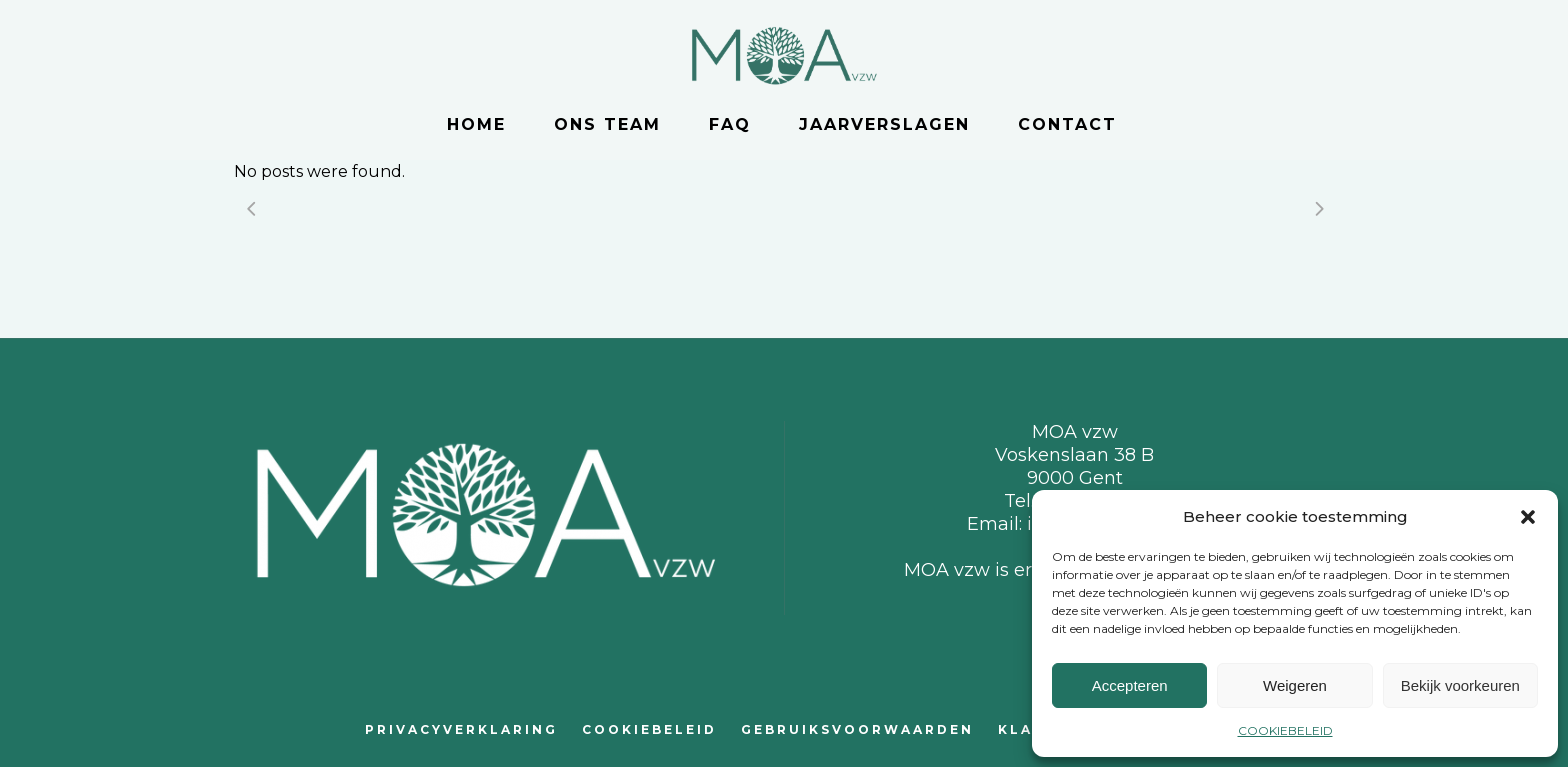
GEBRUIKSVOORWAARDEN (857, 729)
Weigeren (1295, 685)
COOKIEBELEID (1285, 730)
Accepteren (1130, 685)
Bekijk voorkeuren (1460, 685)
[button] (1528, 517)
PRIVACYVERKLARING (461, 729)
